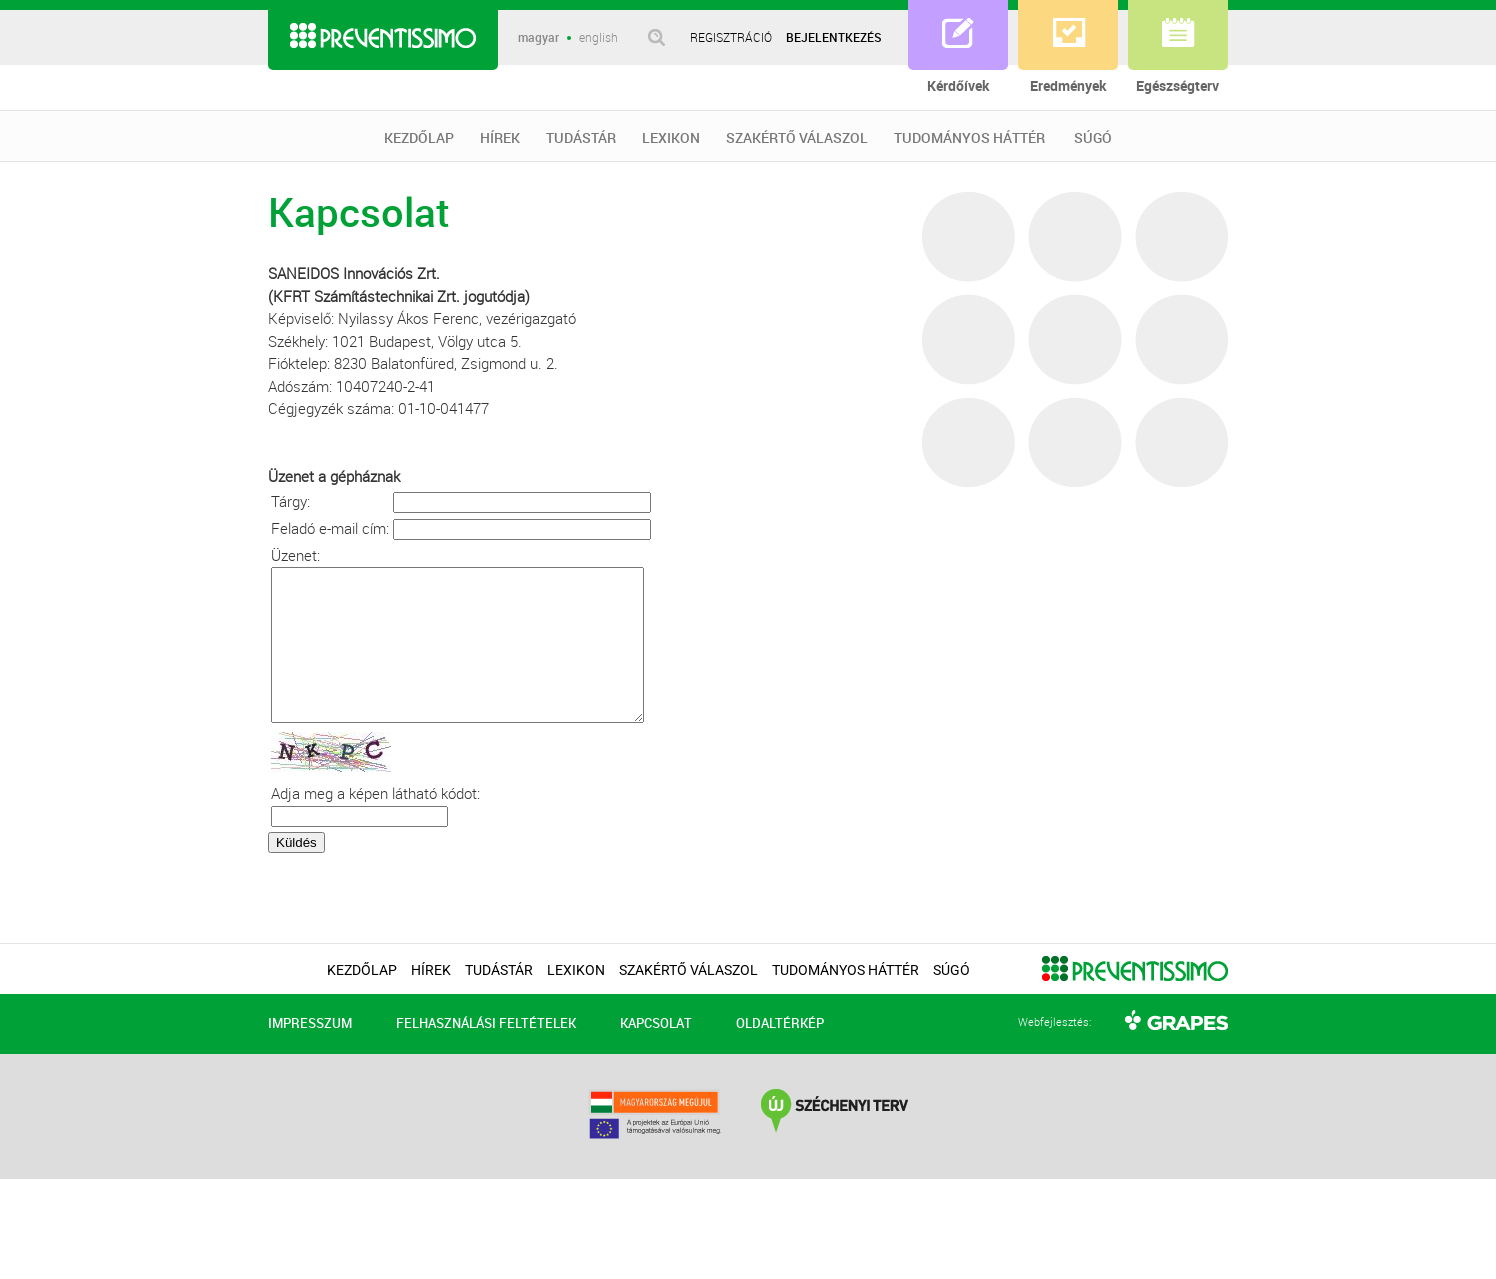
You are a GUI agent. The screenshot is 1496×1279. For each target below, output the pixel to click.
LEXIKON (671, 138)
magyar (538, 37)
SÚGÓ (1093, 138)
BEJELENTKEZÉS (834, 37)
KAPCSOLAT (656, 1053)
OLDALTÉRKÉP (780, 1053)
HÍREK (500, 138)
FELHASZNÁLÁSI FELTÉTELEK (486, 1053)
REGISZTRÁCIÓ (731, 37)
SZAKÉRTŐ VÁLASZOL (797, 138)
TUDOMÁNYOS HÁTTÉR (969, 138)
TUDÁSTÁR (581, 138)
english (598, 37)
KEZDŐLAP (419, 138)
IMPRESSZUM (310, 1053)
